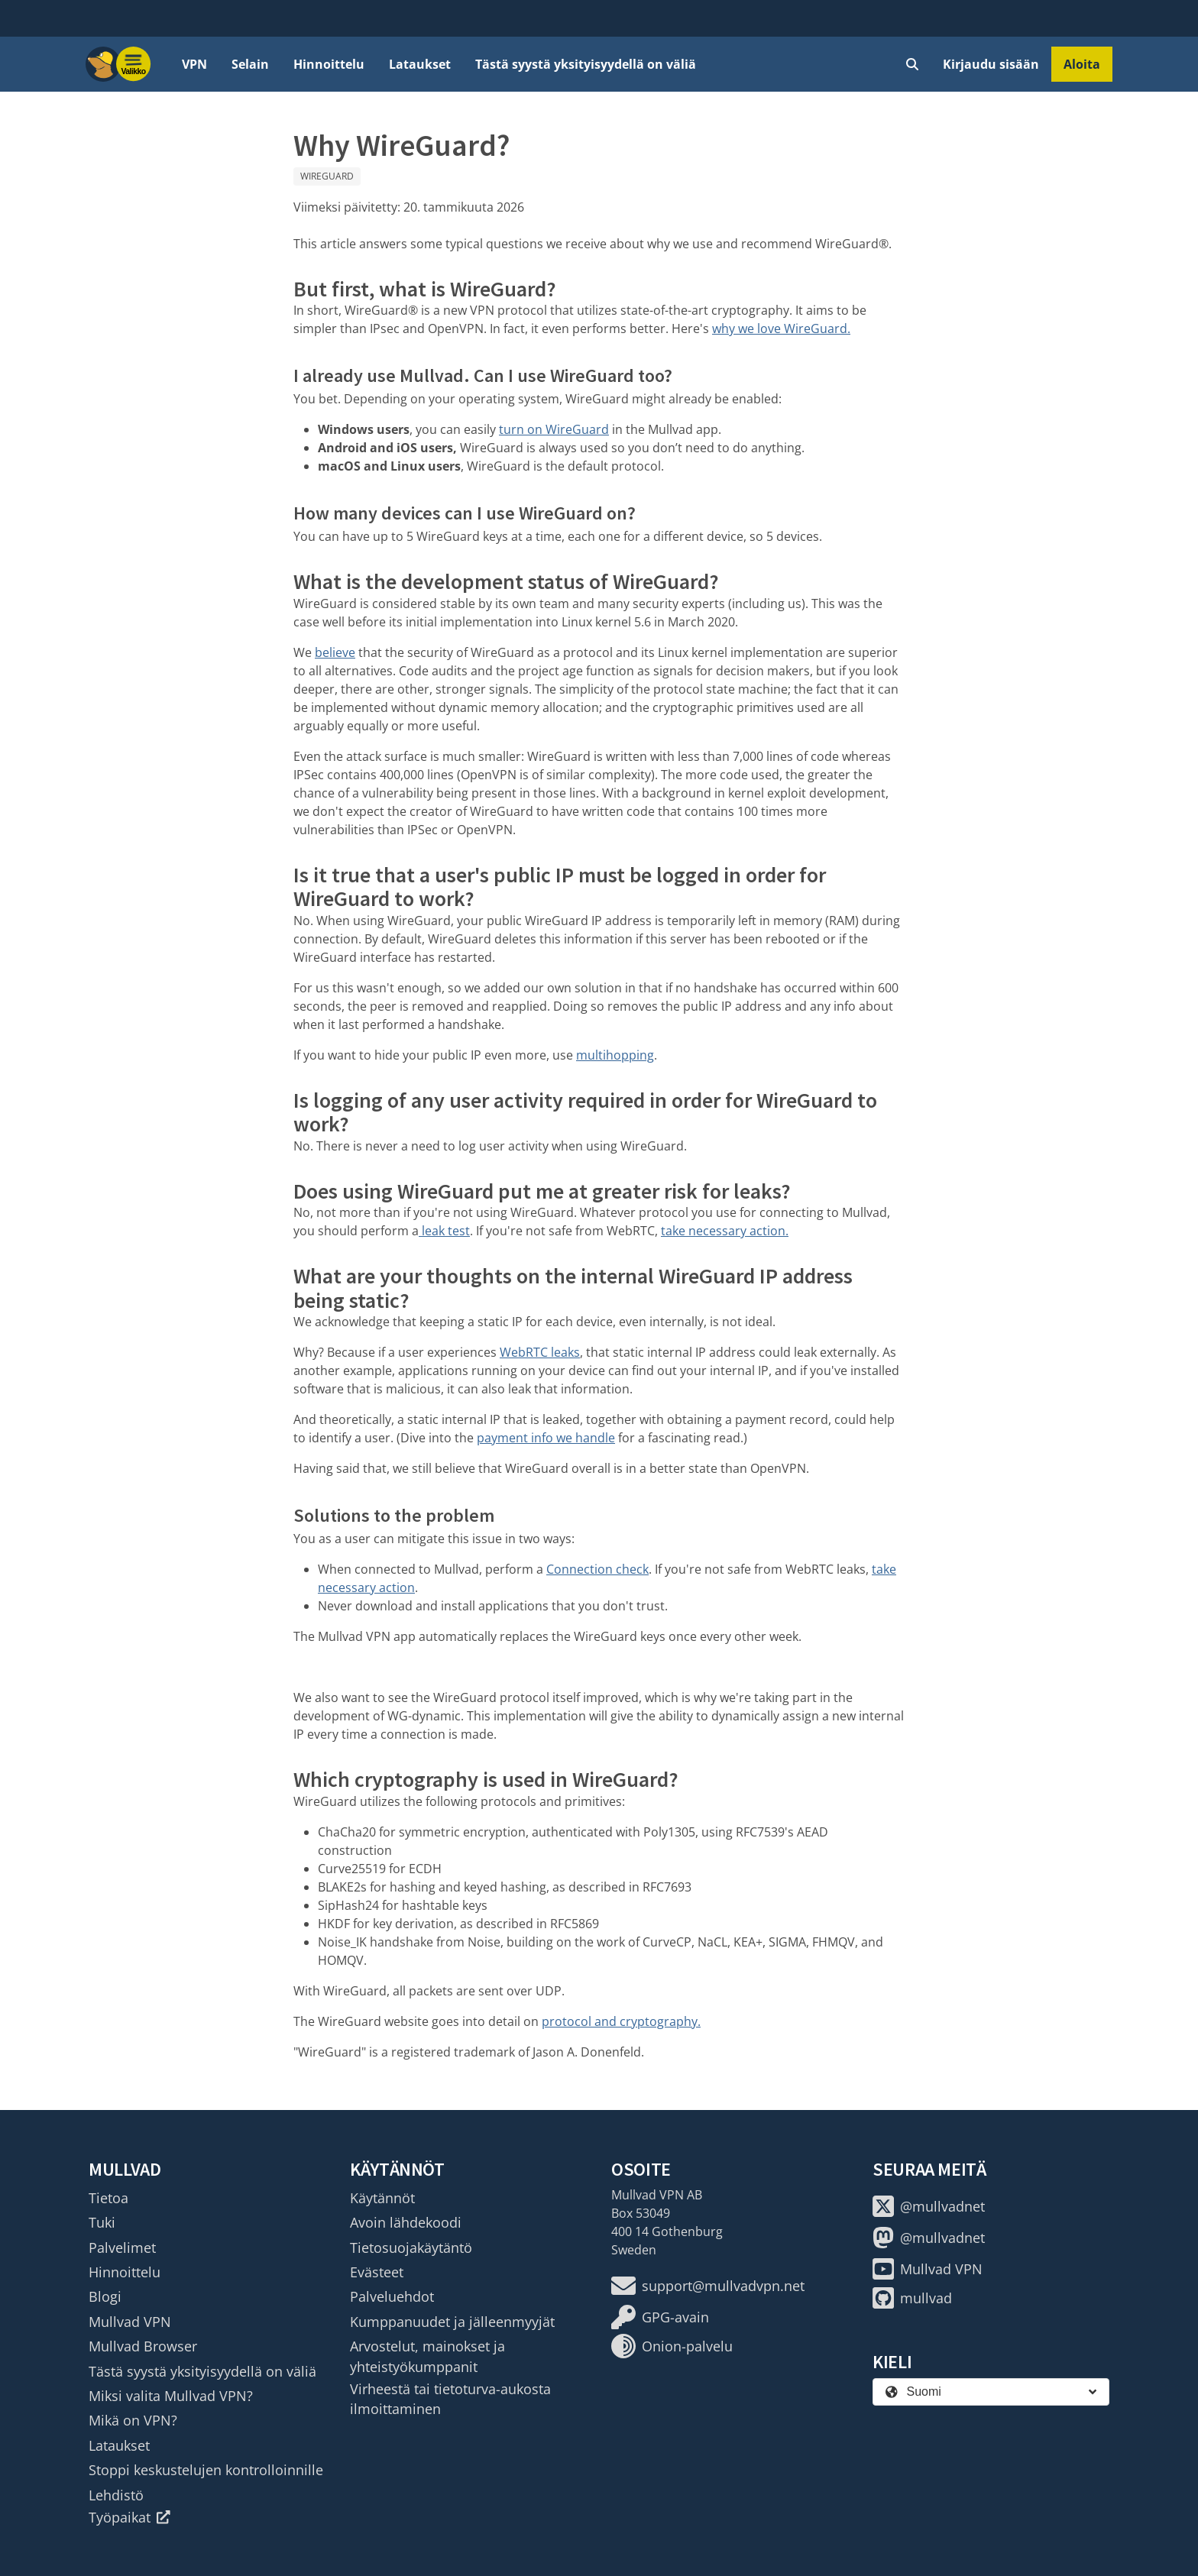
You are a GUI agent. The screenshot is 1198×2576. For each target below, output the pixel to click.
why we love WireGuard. (781, 328)
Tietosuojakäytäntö (411, 2247)
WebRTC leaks (540, 1352)
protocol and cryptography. (621, 2021)
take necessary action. (724, 1230)
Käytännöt (382, 2198)
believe (335, 652)
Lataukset (420, 64)
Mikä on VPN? (133, 2420)
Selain (250, 64)
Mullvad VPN (130, 2321)
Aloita (1082, 64)
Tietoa (108, 2198)
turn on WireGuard (554, 429)
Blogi (105, 2296)
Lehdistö (116, 2495)
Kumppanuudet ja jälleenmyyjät (452, 2321)
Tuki (102, 2222)
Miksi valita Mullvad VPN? (171, 2396)
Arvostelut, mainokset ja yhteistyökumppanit (427, 2356)
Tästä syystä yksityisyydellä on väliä (585, 64)
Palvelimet (122, 2247)
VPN (194, 64)
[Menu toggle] (133, 64)
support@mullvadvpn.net (708, 2285)
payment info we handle (546, 1437)
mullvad (912, 2298)
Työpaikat (129, 2517)
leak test (444, 1230)
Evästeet (376, 2272)
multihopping (615, 1055)
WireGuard (327, 176)
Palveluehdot (392, 2296)
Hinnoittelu (328, 64)
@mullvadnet (929, 2206)
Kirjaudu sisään (991, 64)
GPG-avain (660, 2317)
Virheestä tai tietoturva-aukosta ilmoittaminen (450, 2399)
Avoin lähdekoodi (405, 2222)
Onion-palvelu (672, 2346)
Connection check (597, 1569)
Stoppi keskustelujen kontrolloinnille (206, 2470)
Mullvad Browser (143, 2346)
